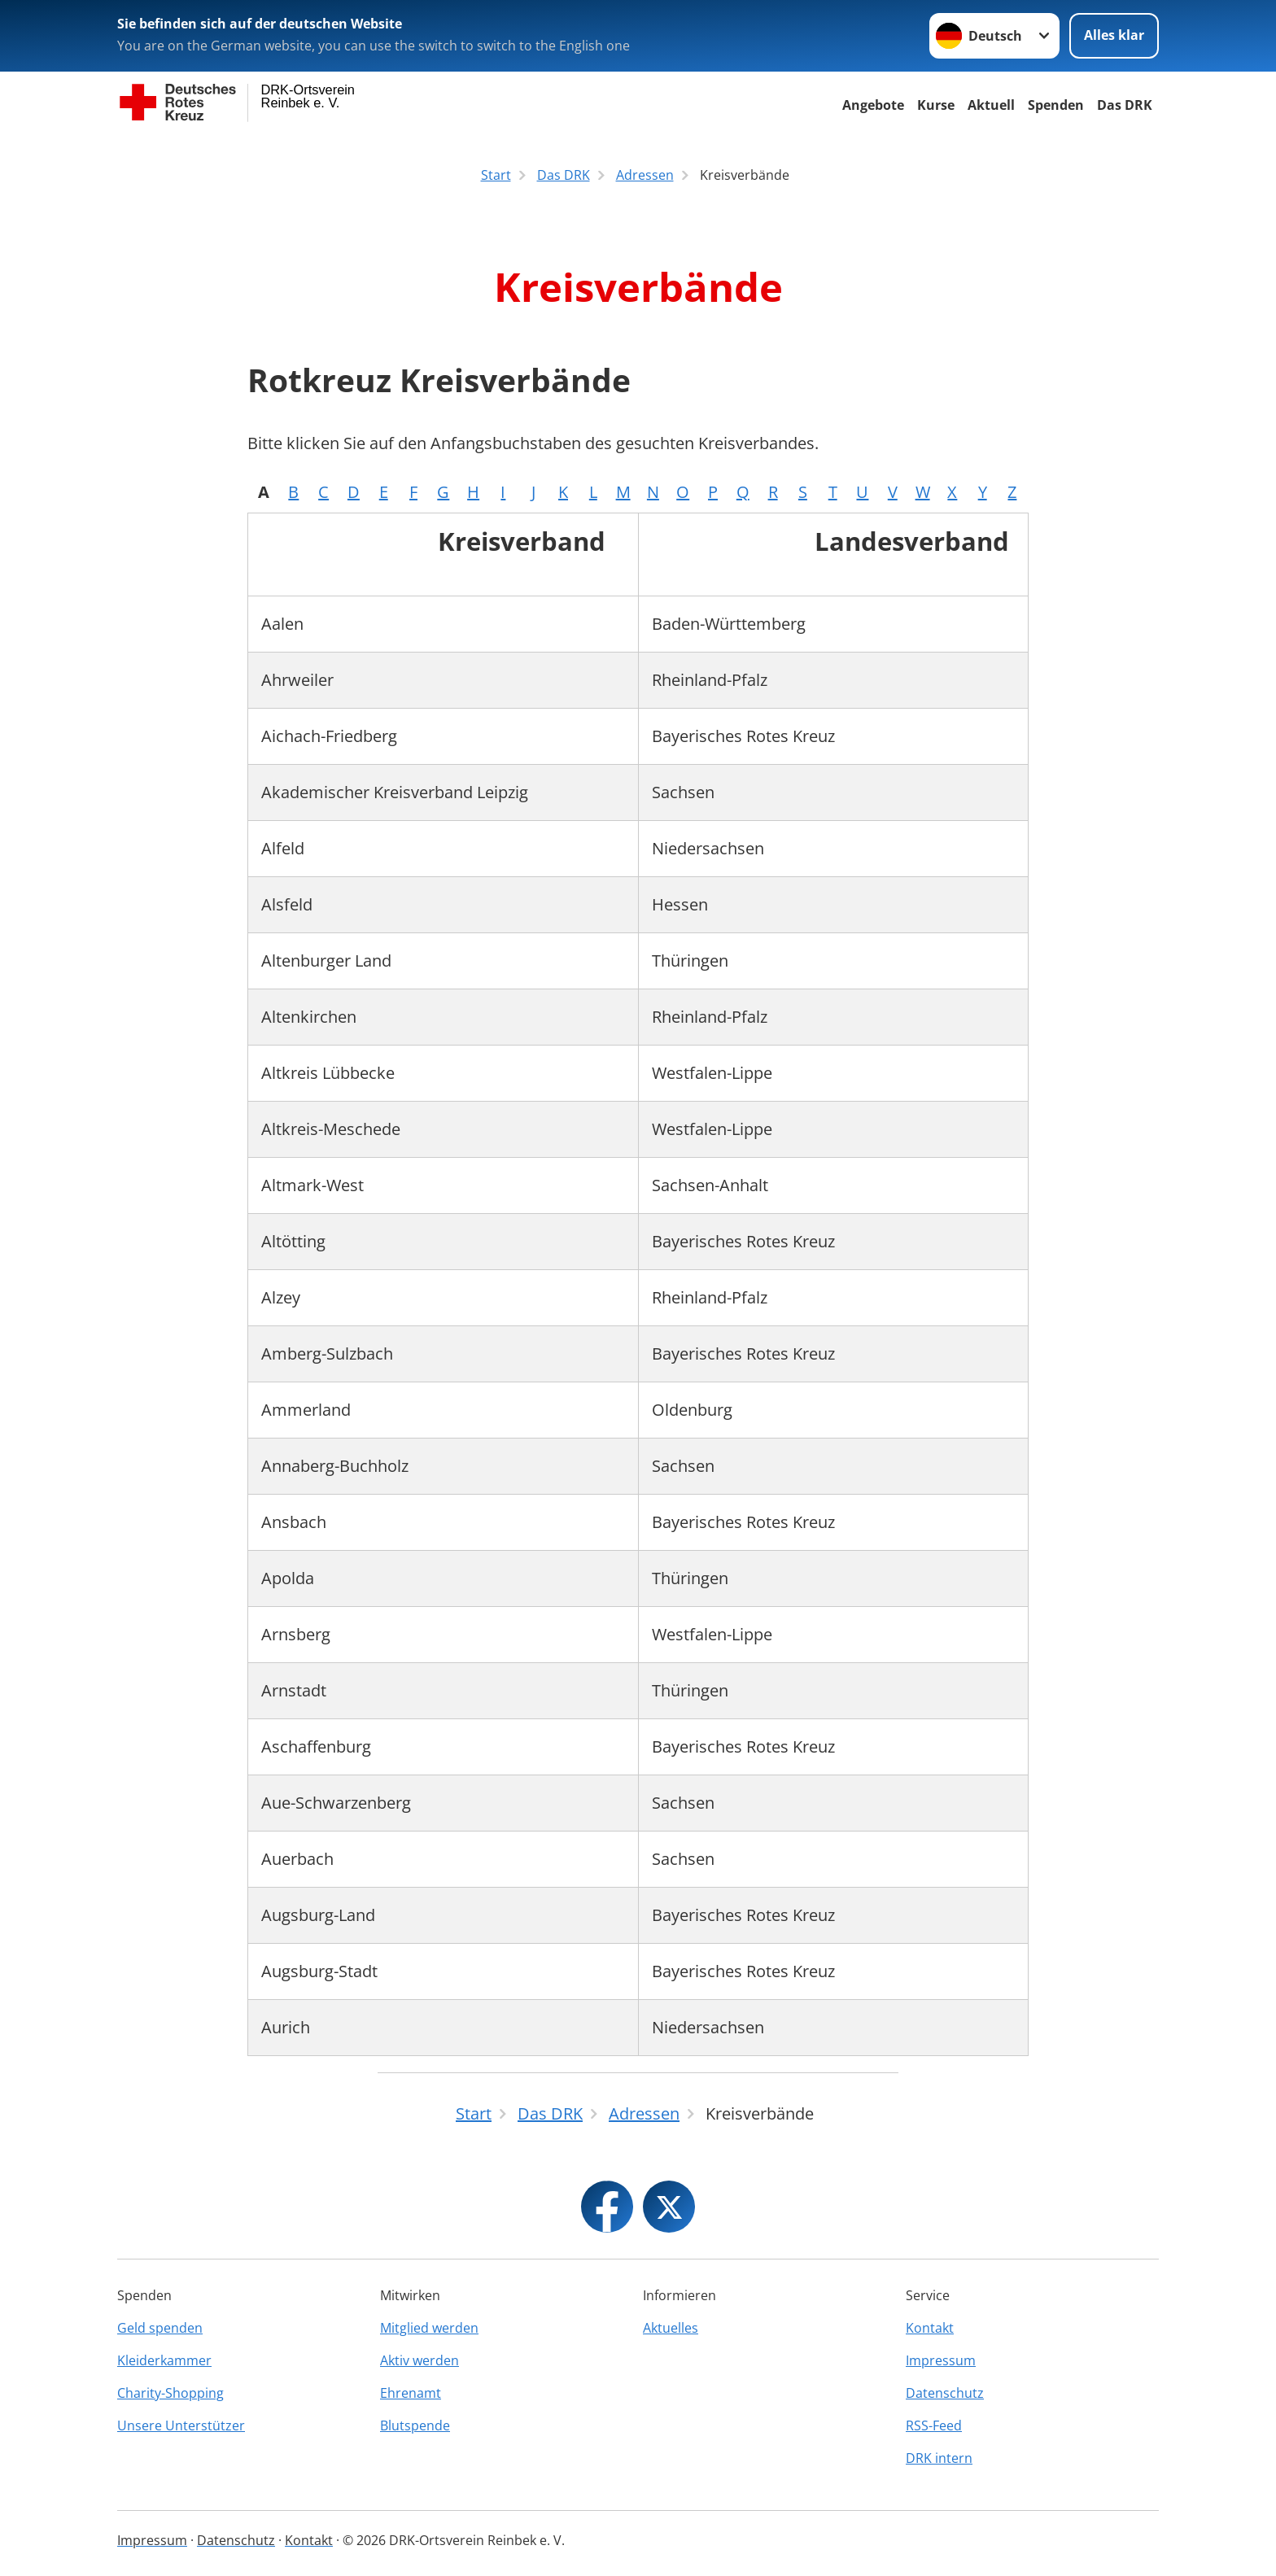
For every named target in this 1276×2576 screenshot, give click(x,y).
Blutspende (415, 2425)
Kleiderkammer (164, 2360)
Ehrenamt (410, 2393)
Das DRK (1124, 105)
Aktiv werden (419, 2360)
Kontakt (930, 2328)
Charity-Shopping (170, 2393)
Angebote (873, 105)
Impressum (941, 2360)
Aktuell (991, 105)
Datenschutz (945, 2393)
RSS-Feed (934, 2425)
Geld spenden (160, 2328)
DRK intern (939, 2458)
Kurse (936, 105)
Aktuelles (670, 2328)
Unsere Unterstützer (181, 2425)
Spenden (1056, 105)
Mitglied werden (429, 2328)
